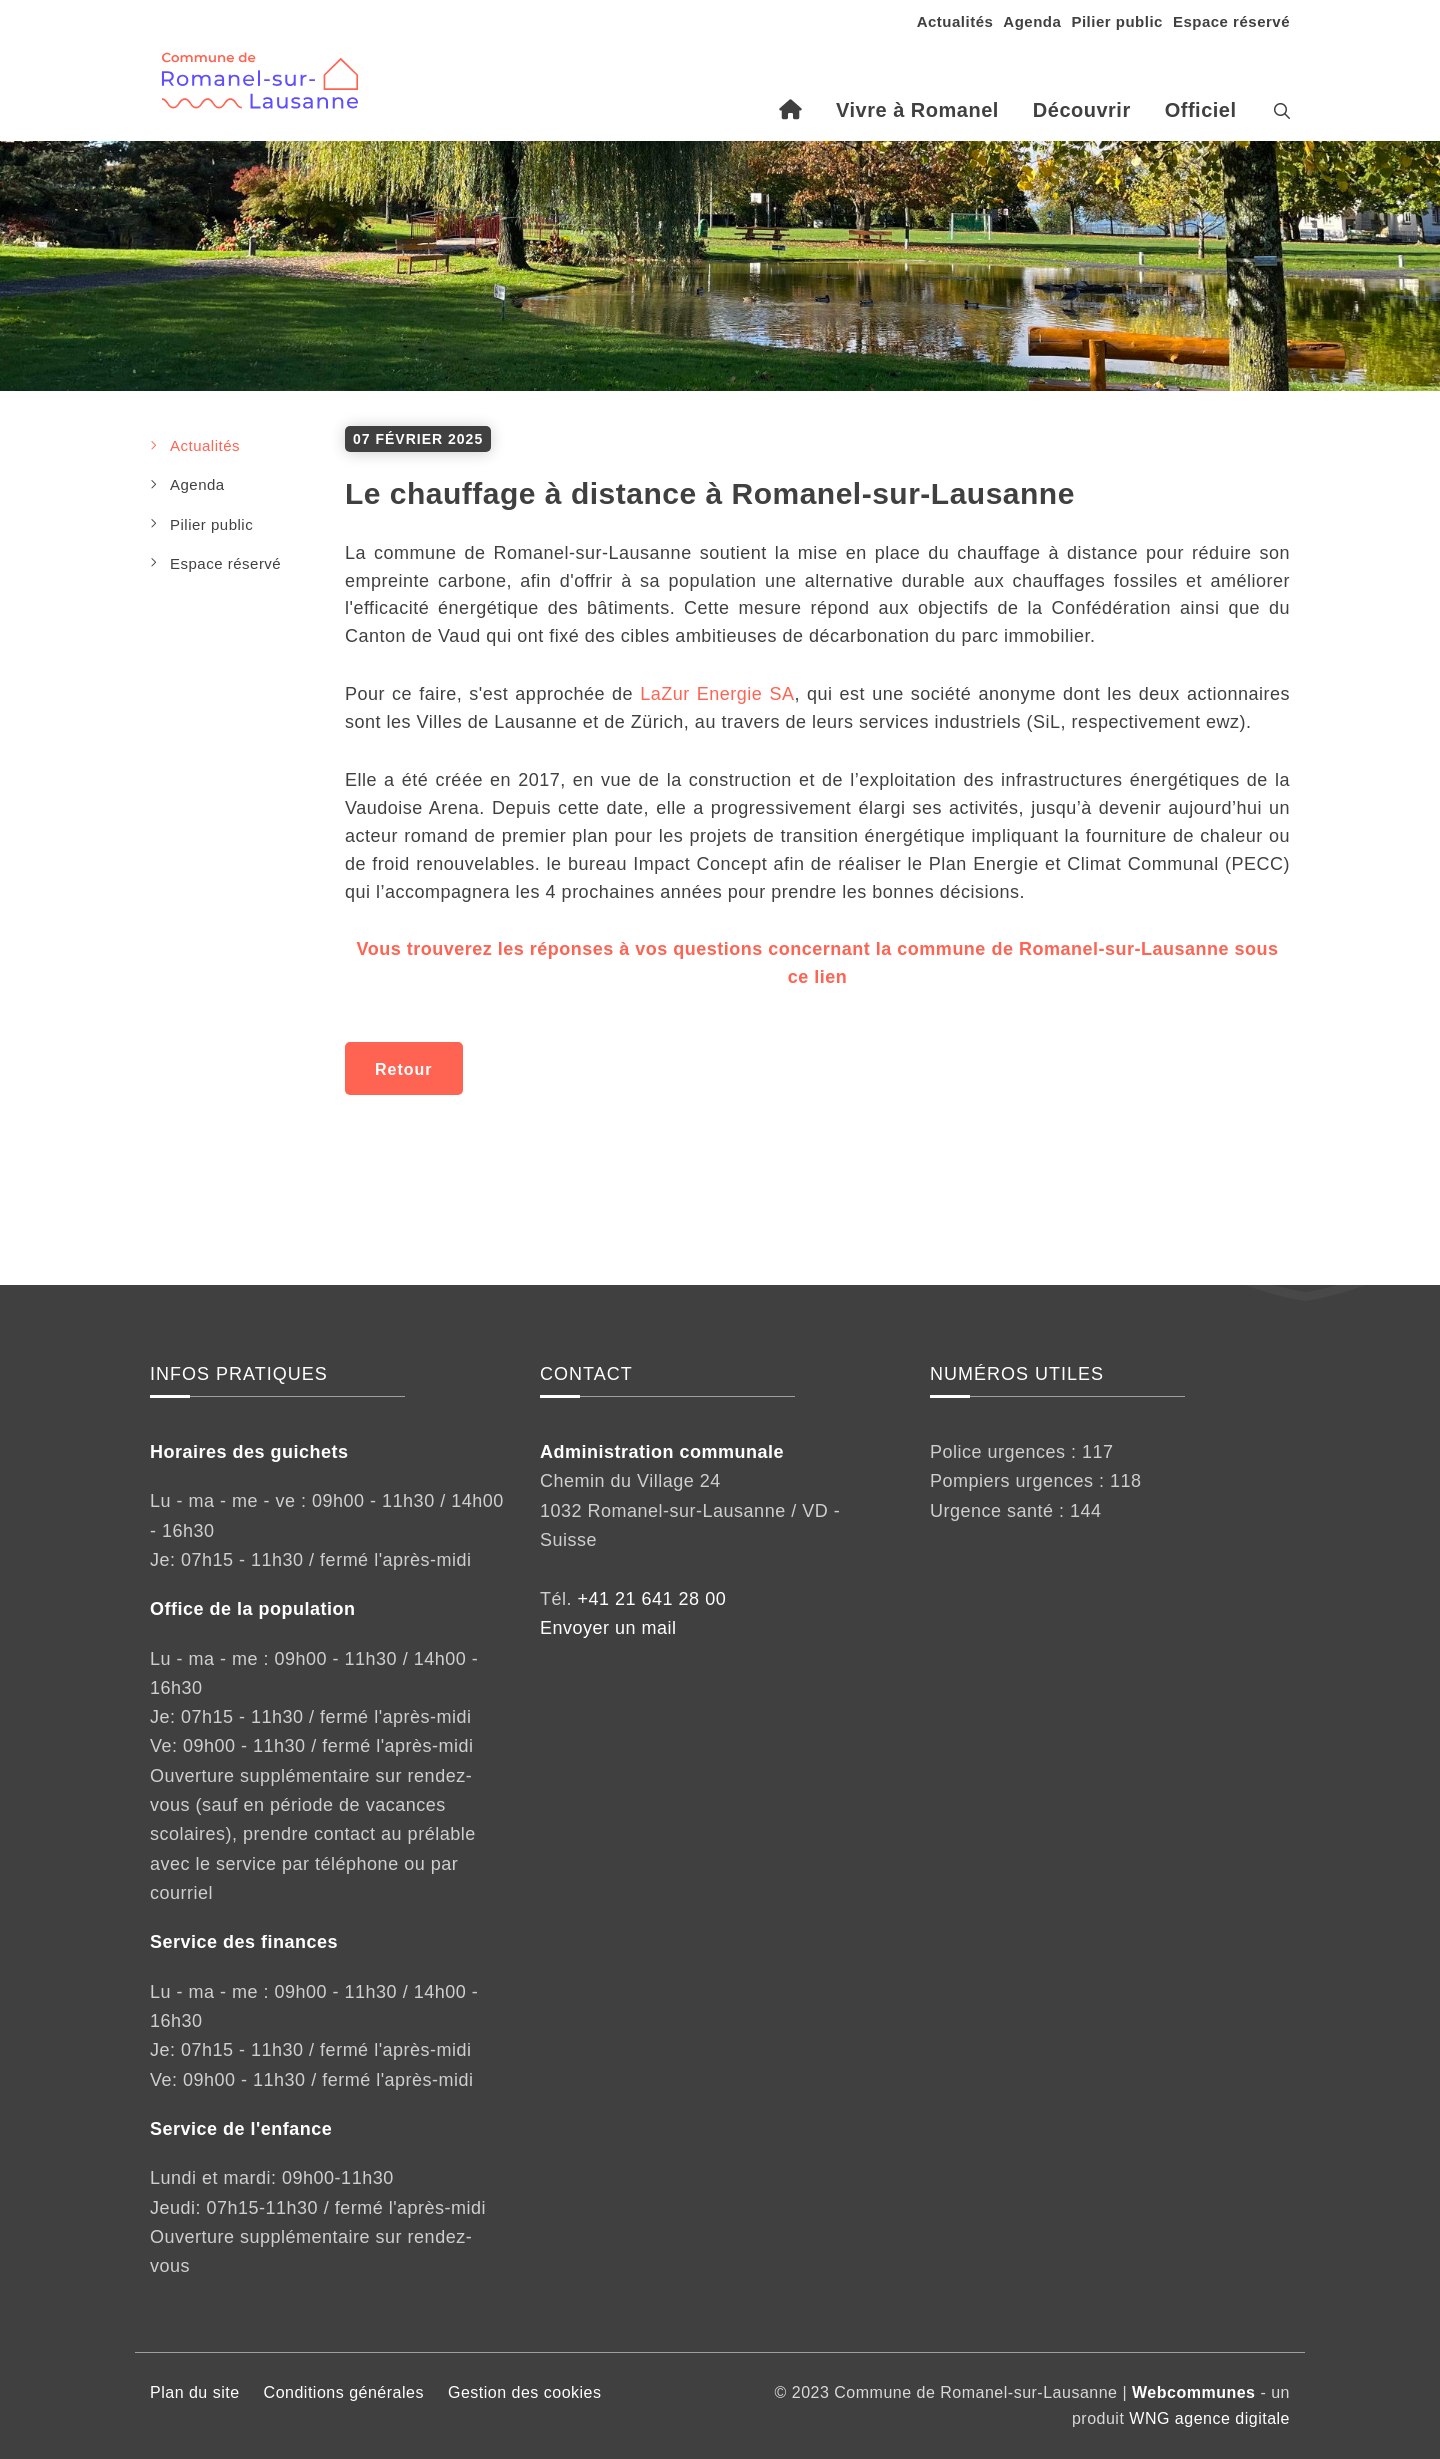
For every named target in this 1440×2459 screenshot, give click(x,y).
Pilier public (1117, 21)
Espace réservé (1231, 21)
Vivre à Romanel (917, 110)
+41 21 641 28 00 (652, 1599)
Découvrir (1082, 110)
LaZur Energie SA (717, 694)
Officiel (1201, 110)
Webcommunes (1193, 2392)
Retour (404, 1069)
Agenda (1032, 21)
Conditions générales (344, 2392)
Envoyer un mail (608, 1628)
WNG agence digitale (1209, 2418)
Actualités (955, 21)
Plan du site (195, 2392)
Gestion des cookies (525, 2392)
